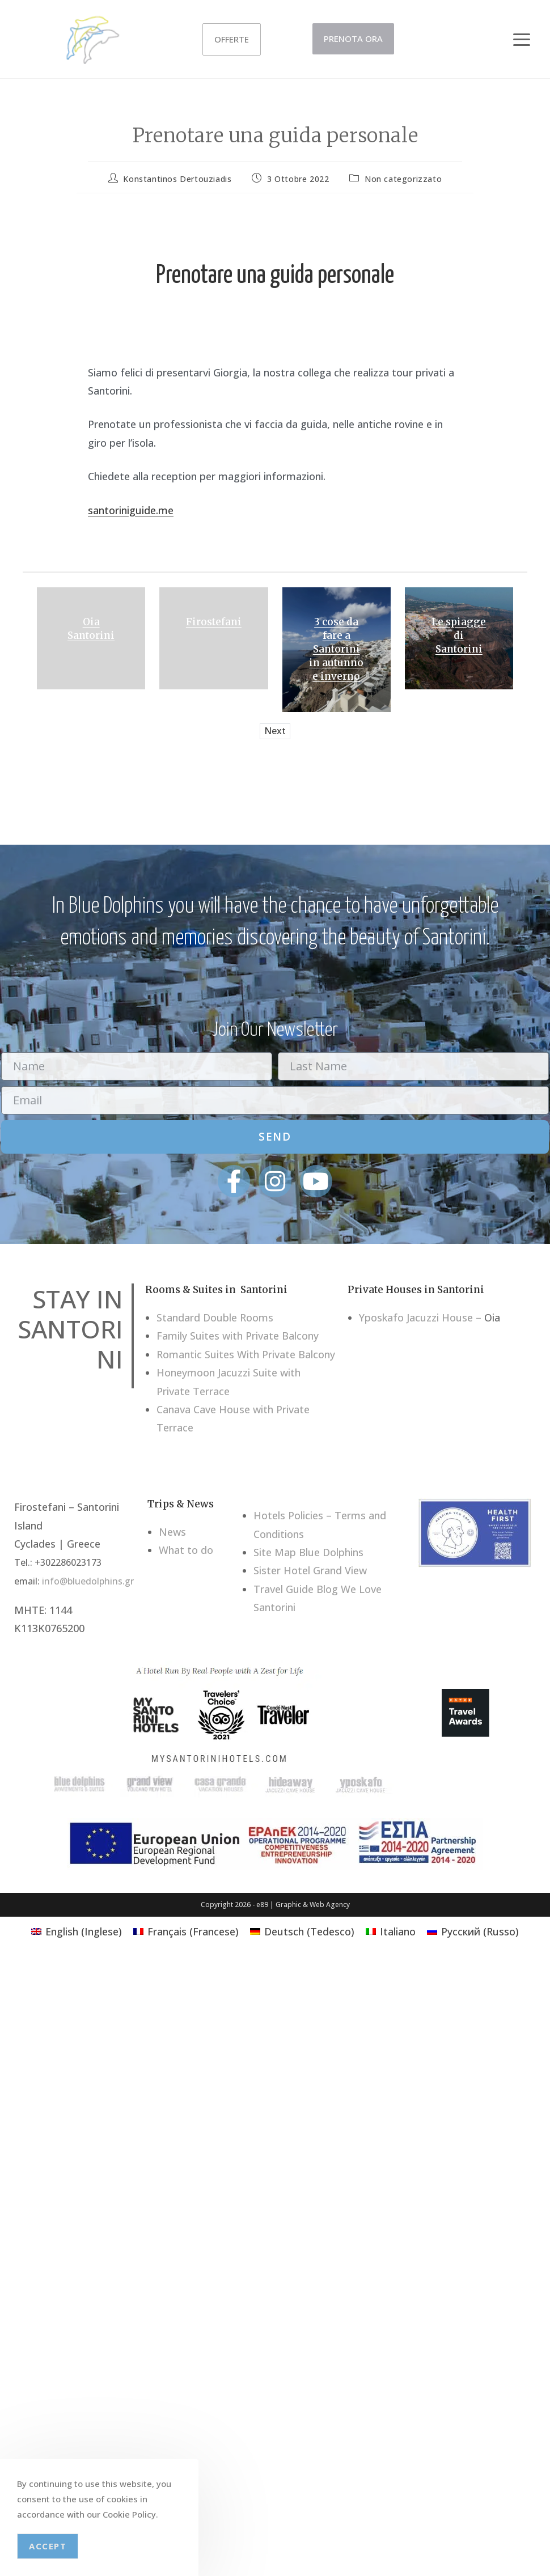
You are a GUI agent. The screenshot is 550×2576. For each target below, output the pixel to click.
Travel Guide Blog (295, 1589)
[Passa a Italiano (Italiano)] (390, 1931)
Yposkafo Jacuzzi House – (420, 1317)
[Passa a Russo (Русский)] (472, 1931)
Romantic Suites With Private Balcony (245, 1354)
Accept (47, 2546)
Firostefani (214, 622)
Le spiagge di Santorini (458, 635)
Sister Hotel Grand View (310, 1570)
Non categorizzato (403, 178)
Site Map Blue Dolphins (308, 1552)
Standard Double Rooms (214, 1317)
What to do (186, 1550)
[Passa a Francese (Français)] (186, 1931)
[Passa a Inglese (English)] (77, 1931)
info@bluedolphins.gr (88, 1581)
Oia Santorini (91, 629)
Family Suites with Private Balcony (237, 1335)
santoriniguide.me (131, 510)
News (172, 1532)
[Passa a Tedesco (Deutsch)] (302, 1931)
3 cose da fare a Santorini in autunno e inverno (336, 649)
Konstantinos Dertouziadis (177, 178)
